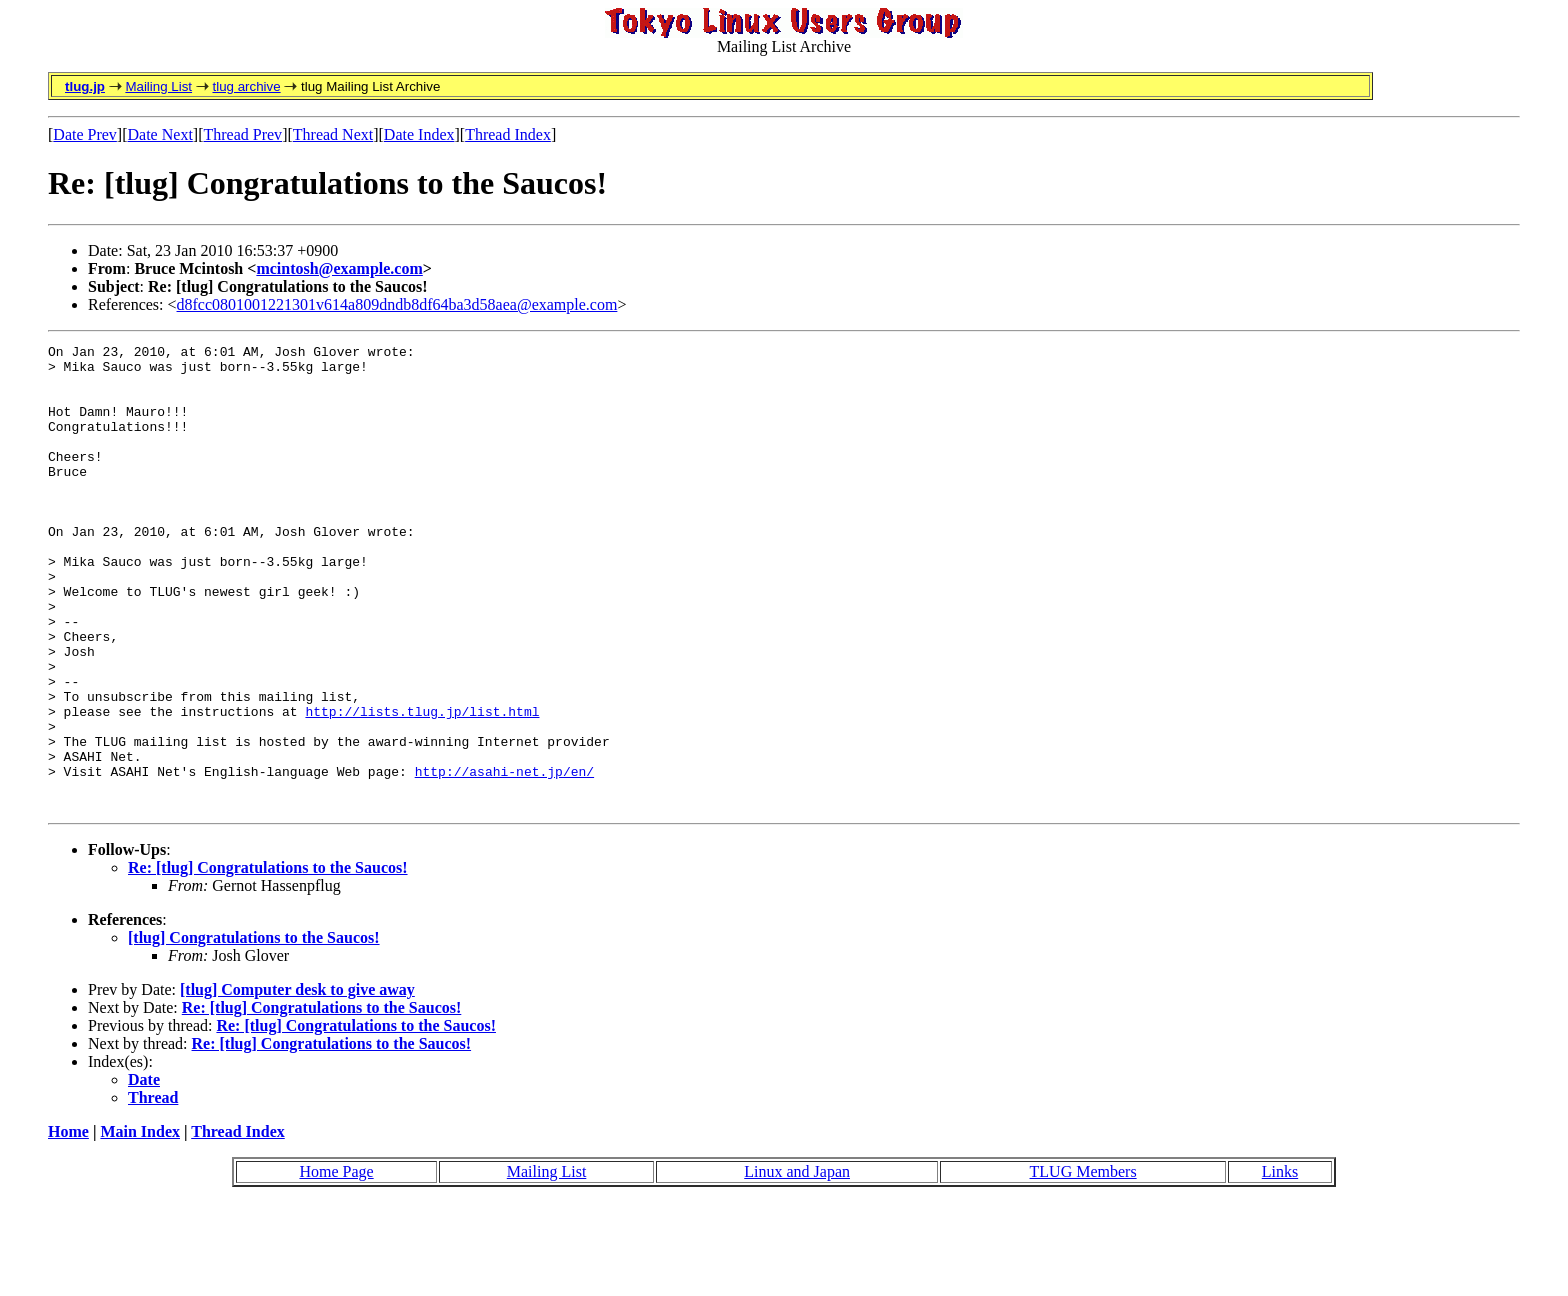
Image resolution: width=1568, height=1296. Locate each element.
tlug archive (246, 86)
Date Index (419, 134)
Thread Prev (242, 134)
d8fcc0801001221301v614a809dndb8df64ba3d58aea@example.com (397, 304)
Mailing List (158, 86)
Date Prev (85, 134)
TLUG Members (1083, 1264)
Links (1280, 1264)
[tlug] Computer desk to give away (297, 1082)
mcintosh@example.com (339, 268)
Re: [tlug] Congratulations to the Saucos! (268, 960)
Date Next (160, 134)
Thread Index (508, 134)
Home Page (336, 1264)
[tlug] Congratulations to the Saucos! (254, 1030)
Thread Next (333, 134)
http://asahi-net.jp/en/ (504, 858)
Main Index (140, 1224)
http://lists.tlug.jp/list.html (422, 786)
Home (68, 1224)
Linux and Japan (797, 1264)
